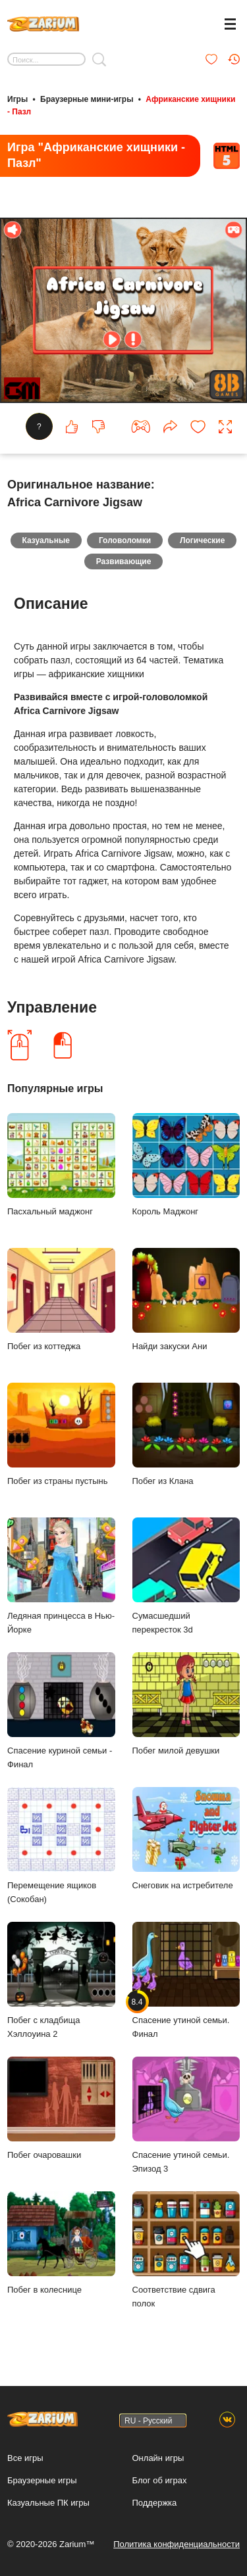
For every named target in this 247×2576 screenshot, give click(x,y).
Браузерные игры (42, 2480)
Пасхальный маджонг (61, 1164)
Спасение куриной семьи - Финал (61, 1710)
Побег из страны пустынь (61, 1434)
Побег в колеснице (61, 2243)
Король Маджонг (186, 1164)
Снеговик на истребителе (186, 1838)
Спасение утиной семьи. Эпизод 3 (186, 2115)
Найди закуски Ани (186, 1299)
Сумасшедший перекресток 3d (186, 1575)
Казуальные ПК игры (48, 2503)
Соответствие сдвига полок (186, 2249)
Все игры (25, 2458)
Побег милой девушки (186, 1703)
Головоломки (125, 540)
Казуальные (46, 540)
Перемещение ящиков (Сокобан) (61, 1845)
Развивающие (123, 561)
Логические (202, 540)
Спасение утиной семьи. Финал (186, 1980)
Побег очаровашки (61, 2108)
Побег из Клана (186, 1434)
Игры (17, 99)
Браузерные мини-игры (86, 99)
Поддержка (154, 2503)
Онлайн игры (158, 2458)
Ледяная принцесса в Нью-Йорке (61, 1575)
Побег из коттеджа (61, 1299)
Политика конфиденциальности (176, 2544)
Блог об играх (159, 2480)
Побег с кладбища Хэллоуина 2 (61, 1980)
